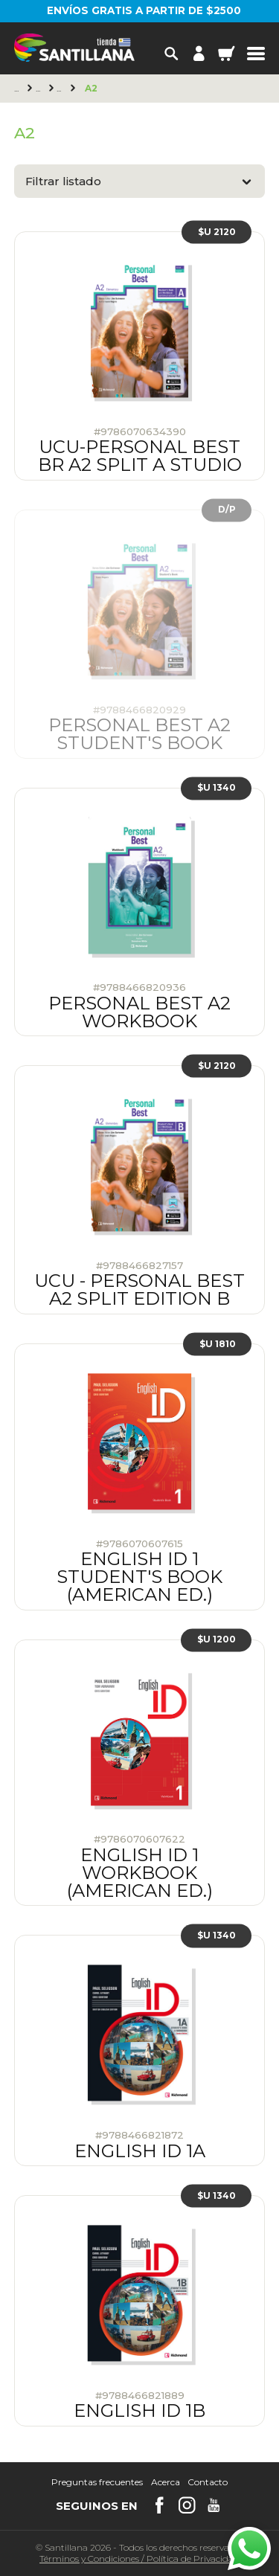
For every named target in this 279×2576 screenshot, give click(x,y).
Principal (18, 88)
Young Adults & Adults (61, 88)
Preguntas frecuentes (97, 2482)
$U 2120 (217, 231)
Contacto (207, 2482)
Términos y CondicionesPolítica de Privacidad (139, 2558)
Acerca (165, 2482)
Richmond (40, 88)
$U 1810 (217, 1343)
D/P (227, 509)
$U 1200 (216, 1639)
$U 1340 (216, 788)
